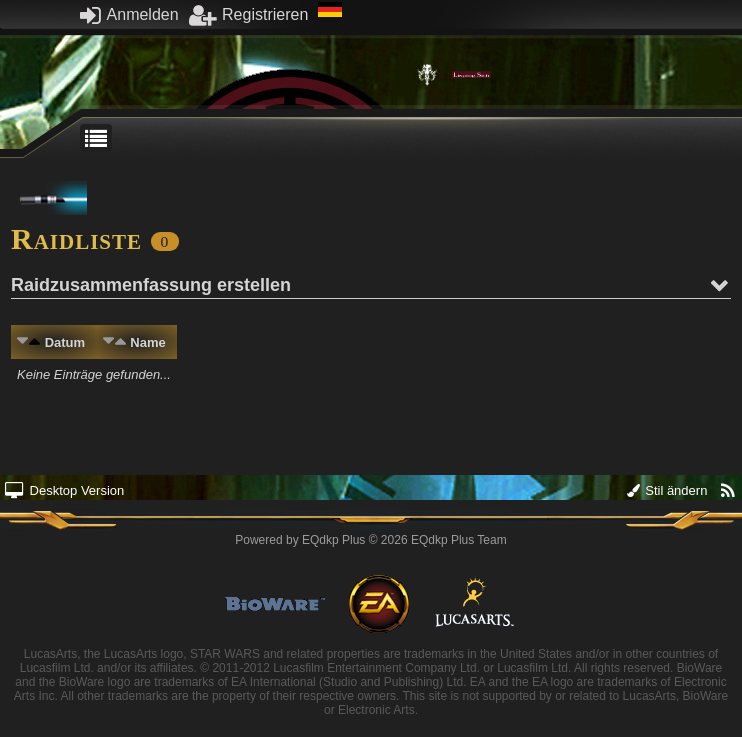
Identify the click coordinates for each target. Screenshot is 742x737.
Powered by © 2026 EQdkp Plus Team (370, 540)
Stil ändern (667, 490)
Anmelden (129, 14)
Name (147, 342)
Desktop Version (64, 490)
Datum (65, 342)
